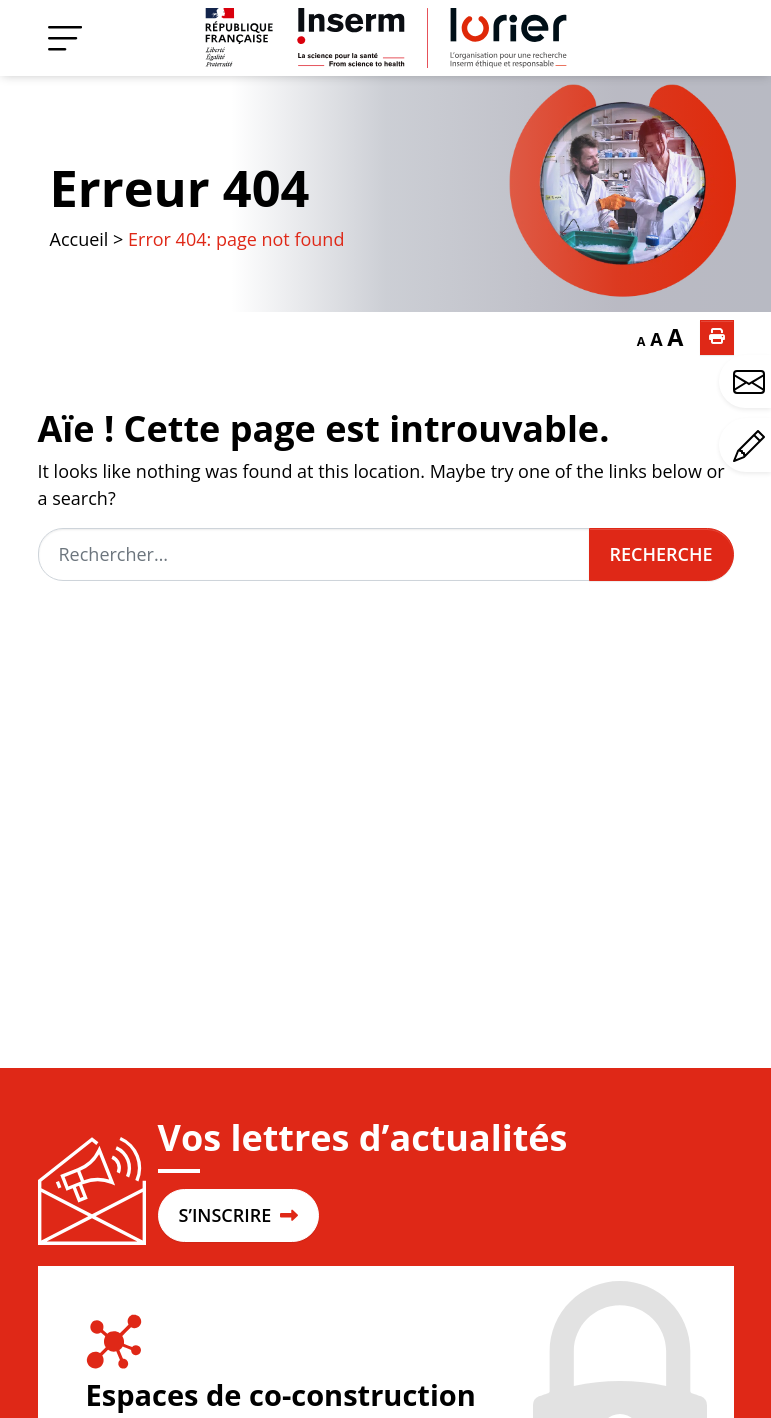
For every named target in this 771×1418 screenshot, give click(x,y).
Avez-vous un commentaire (752, 446)
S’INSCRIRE (238, 1215)
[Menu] (65, 37)
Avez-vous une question (752, 382)
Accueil (79, 239)
